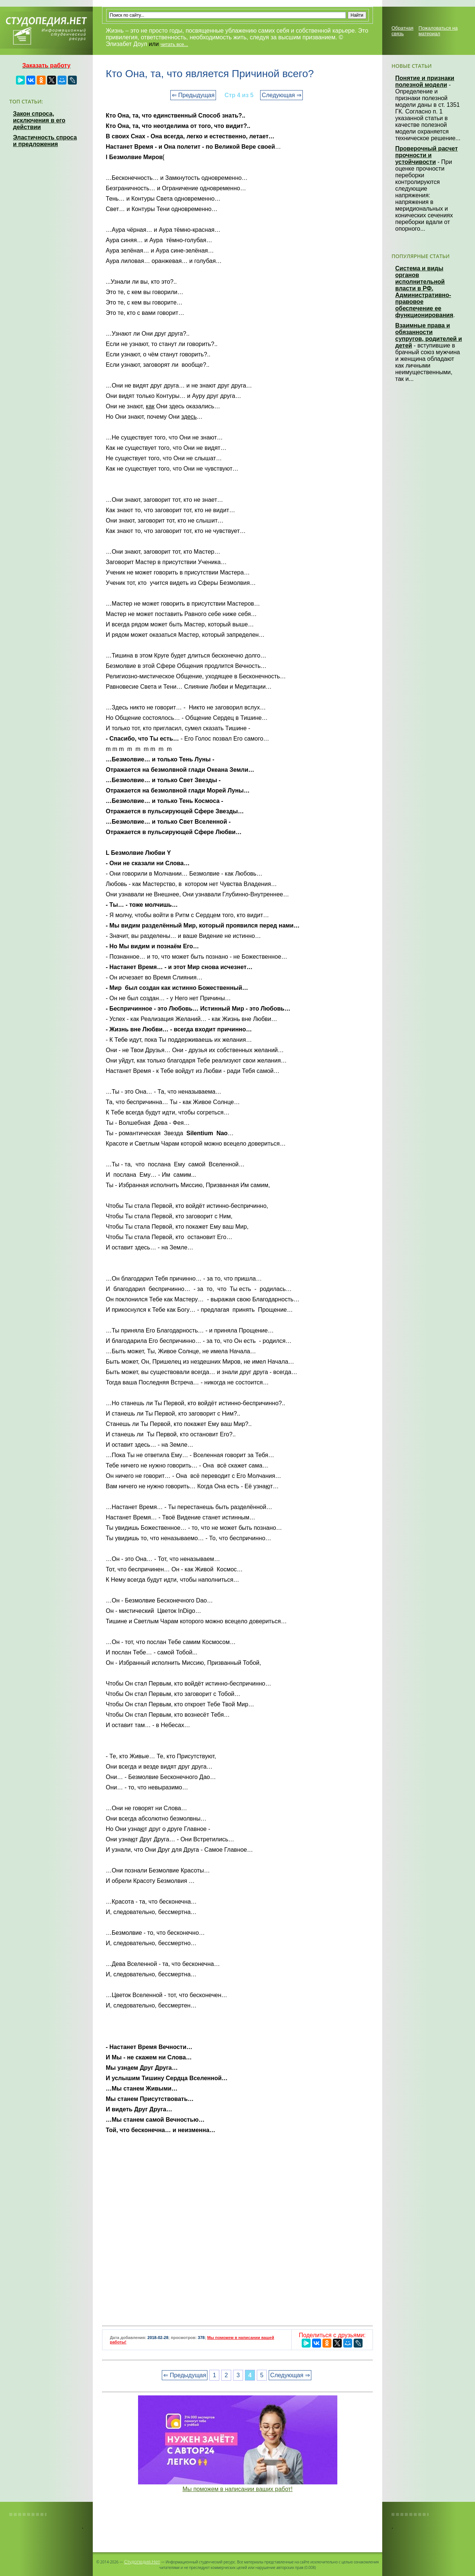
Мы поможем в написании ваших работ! (238, 2489)
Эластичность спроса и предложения (45, 140)
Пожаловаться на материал (438, 30)
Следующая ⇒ (281, 95)
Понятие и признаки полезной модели (424, 81)
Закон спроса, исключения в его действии (39, 120)
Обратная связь (402, 30)
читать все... (174, 44)
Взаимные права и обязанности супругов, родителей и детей (428, 335)
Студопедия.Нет (142, 2561)
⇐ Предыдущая (193, 95)
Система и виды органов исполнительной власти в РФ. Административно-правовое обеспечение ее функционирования (424, 291)
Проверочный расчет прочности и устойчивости (426, 155)
